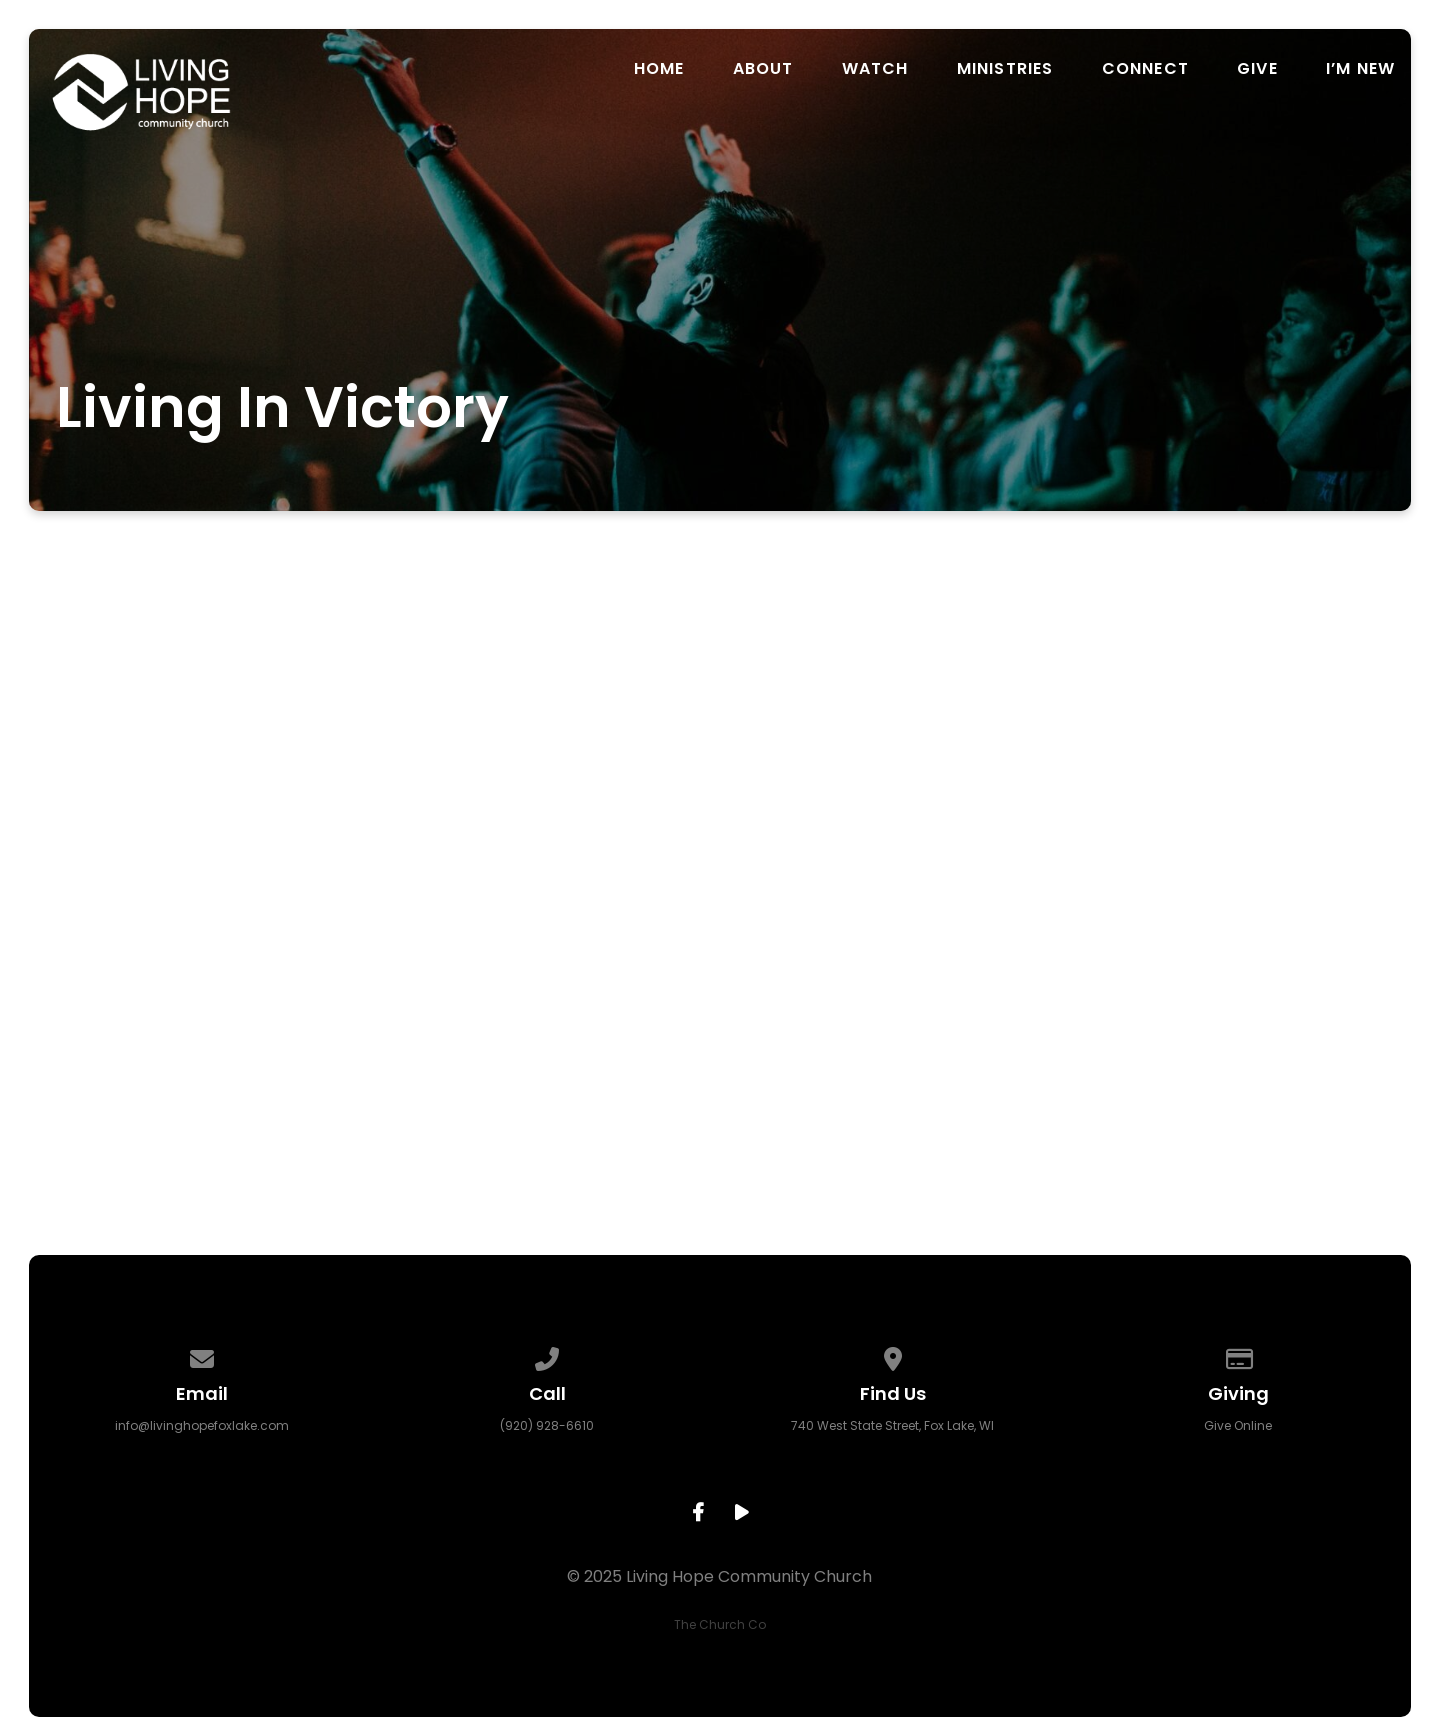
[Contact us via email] (202, 1355)
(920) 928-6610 (547, 1425)
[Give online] (1239, 1355)
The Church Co (720, 1624)
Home (659, 69)
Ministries (1005, 69)
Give (1257, 69)
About (763, 69)
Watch (875, 69)
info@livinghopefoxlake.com (202, 1425)
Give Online (1238, 1425)
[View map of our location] (893, 1355)
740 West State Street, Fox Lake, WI (892, 1425)
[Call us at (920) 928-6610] (547, 1355)
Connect (1145, 69)
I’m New (1360, 69)
